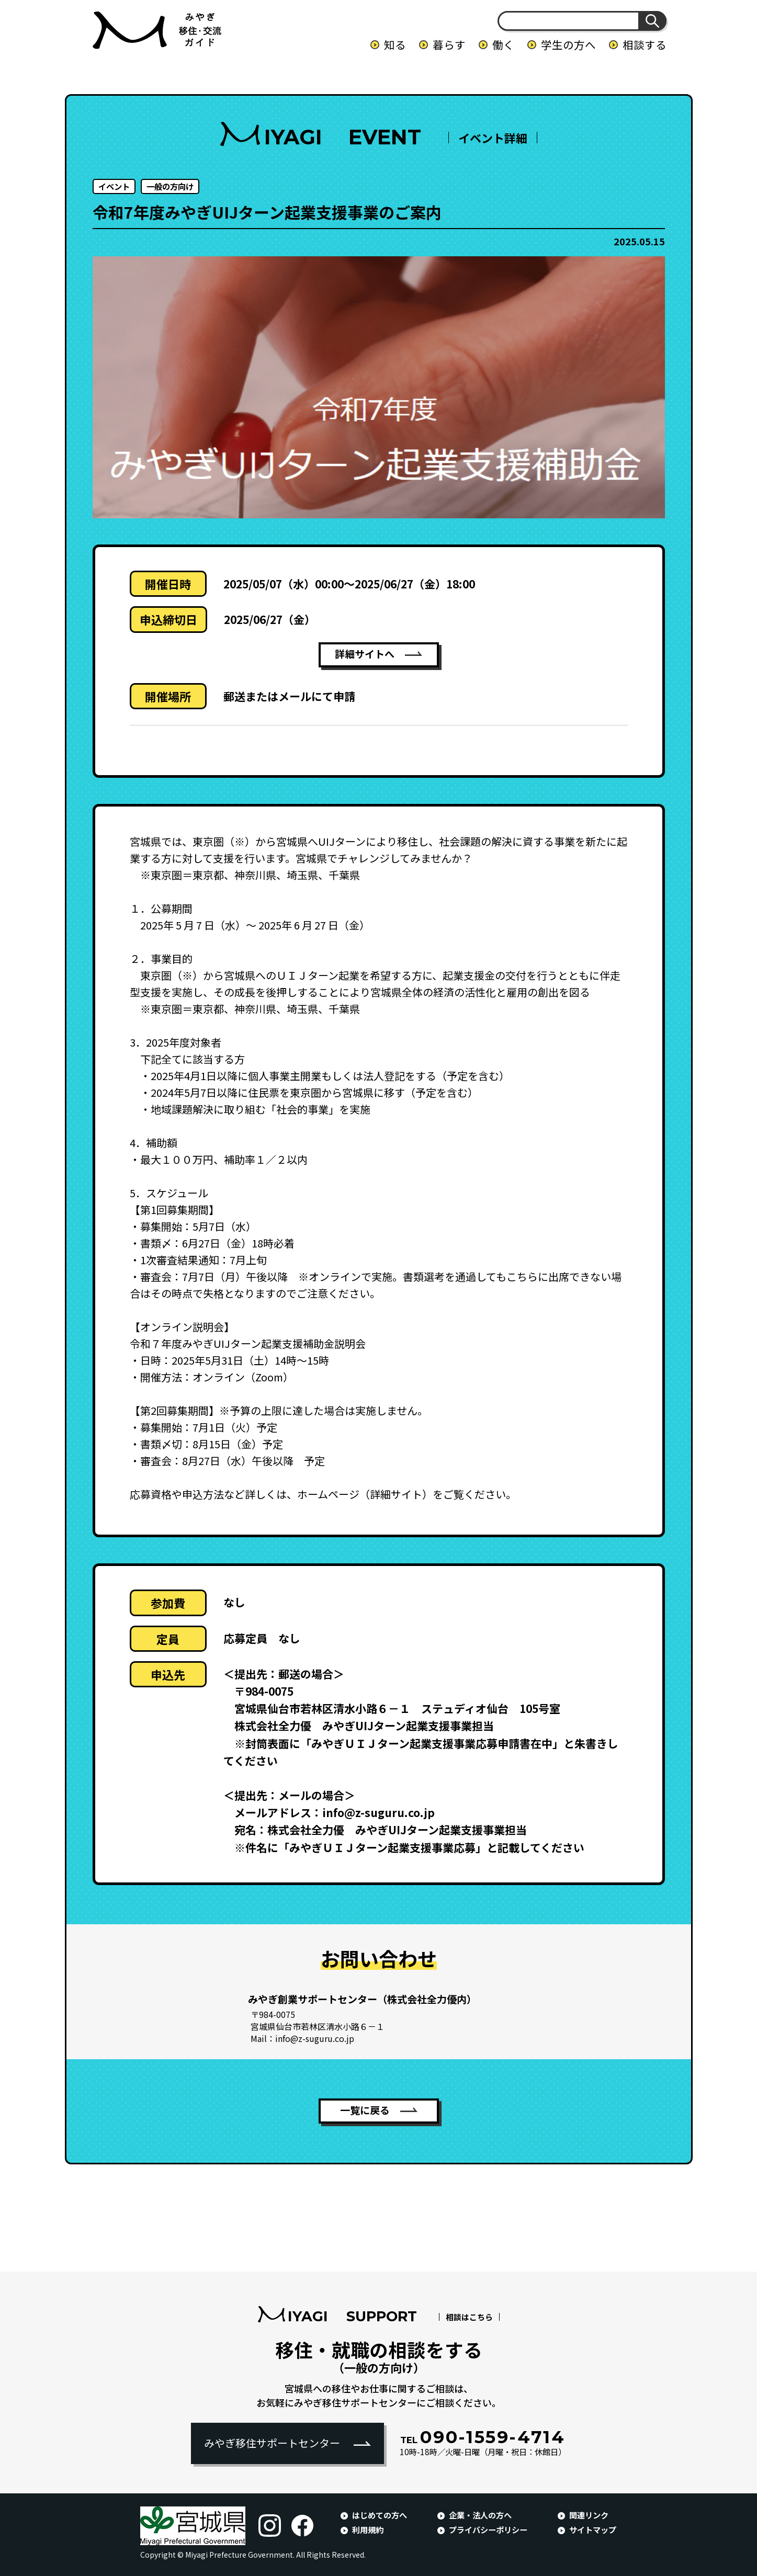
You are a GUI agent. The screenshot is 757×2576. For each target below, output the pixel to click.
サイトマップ (592, 2529)
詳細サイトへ (364, 655)
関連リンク (588, 2515)
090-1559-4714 (482, 2436)
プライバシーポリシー (488, 2529)
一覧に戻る (365, 2111)
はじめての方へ (379, 2515)
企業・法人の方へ (480, 2515)
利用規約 (367, 2529)
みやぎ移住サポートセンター (272, 2442)
